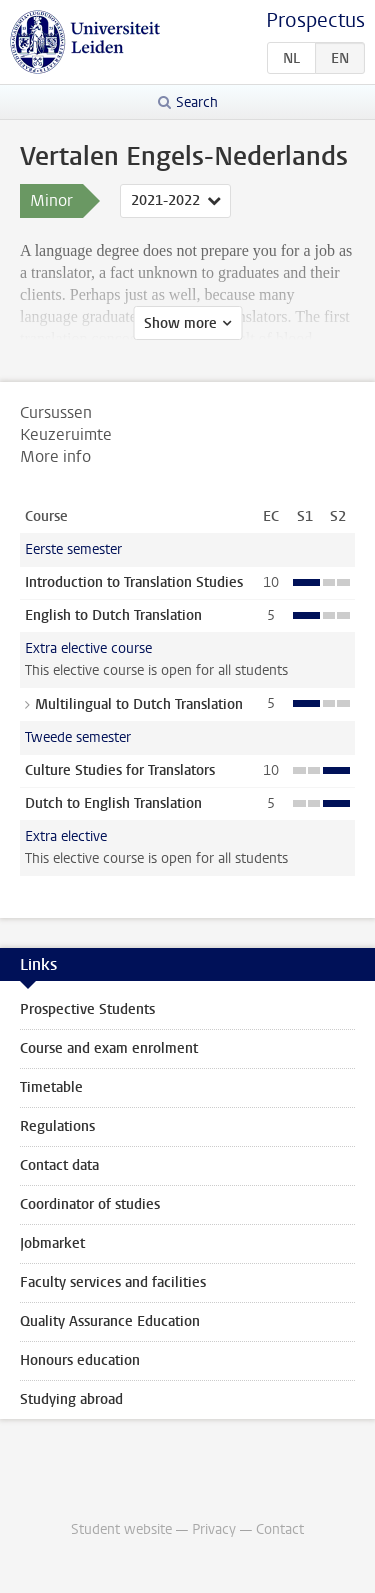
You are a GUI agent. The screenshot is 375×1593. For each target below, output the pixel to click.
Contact (280, 1529)
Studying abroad (71, 1399)
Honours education (80, 1360)
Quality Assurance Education (110, 1321)
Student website (121, 1529)
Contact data (59, 1165)
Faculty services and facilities (113, 1282)
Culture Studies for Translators (120, 770)
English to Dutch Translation (113, 615)
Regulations (57, 1126)
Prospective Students (87, 1009)
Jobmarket (52, 1243)
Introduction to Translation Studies (134, 582)
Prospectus (315, 20)
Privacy (214, 1529)
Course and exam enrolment (109, 1048)
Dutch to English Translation (113, 803)
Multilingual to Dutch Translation (139, 704)
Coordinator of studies (90, 1204)
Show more (180, 323)
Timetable (51, 1087)
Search (197, 102)
